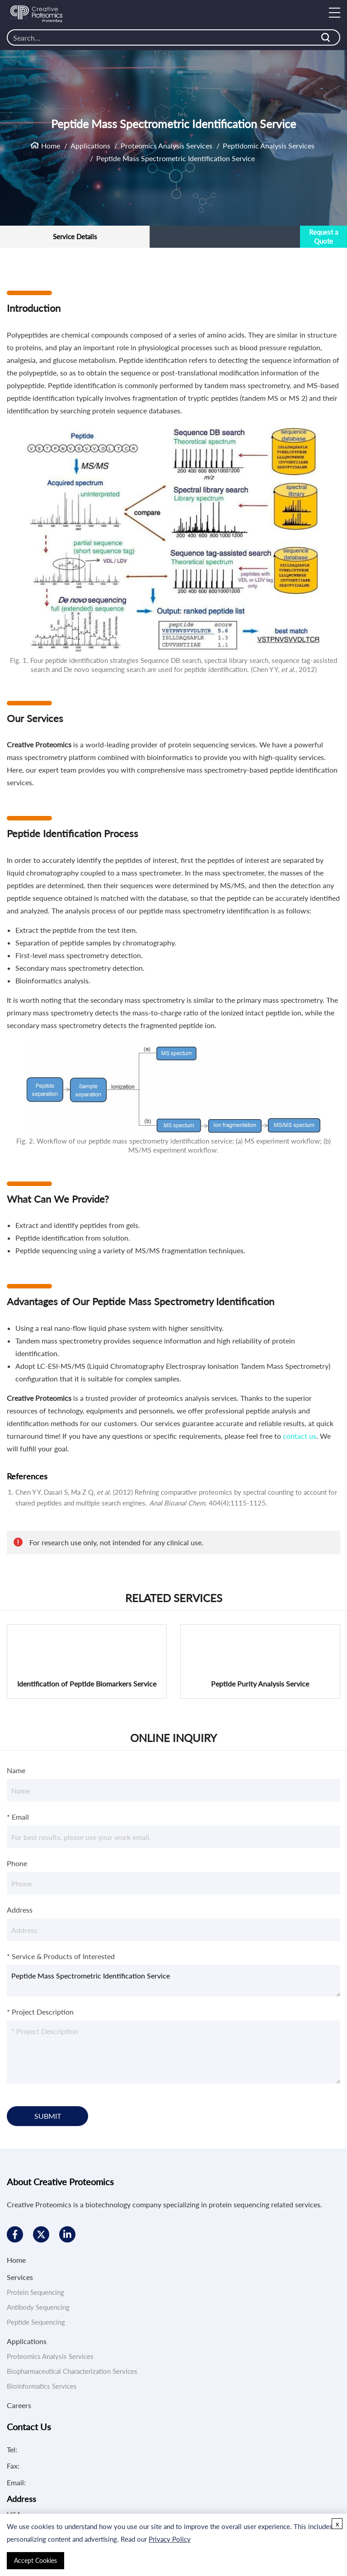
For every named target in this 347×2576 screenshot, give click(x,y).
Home (50, 145)
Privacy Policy (170, 2539)
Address (20, 1909)
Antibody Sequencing (38, 2307)
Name (16, 1770)
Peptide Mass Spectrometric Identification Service (173, 1981)
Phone (17, 1863)
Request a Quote (323, 236)
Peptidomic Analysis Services (268, 145)
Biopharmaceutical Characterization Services (72, 2371)
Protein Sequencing (35, 2292)
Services (20, 2277)
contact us (299, 1436)
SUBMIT (47, 2116)
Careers (19, 2405)
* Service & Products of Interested (61, 1956)
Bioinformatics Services (42, 2386)
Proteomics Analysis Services (166, 145)
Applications (90, 145)
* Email (18, 1816)
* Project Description (40, 2011)
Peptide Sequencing (36, 2322)
